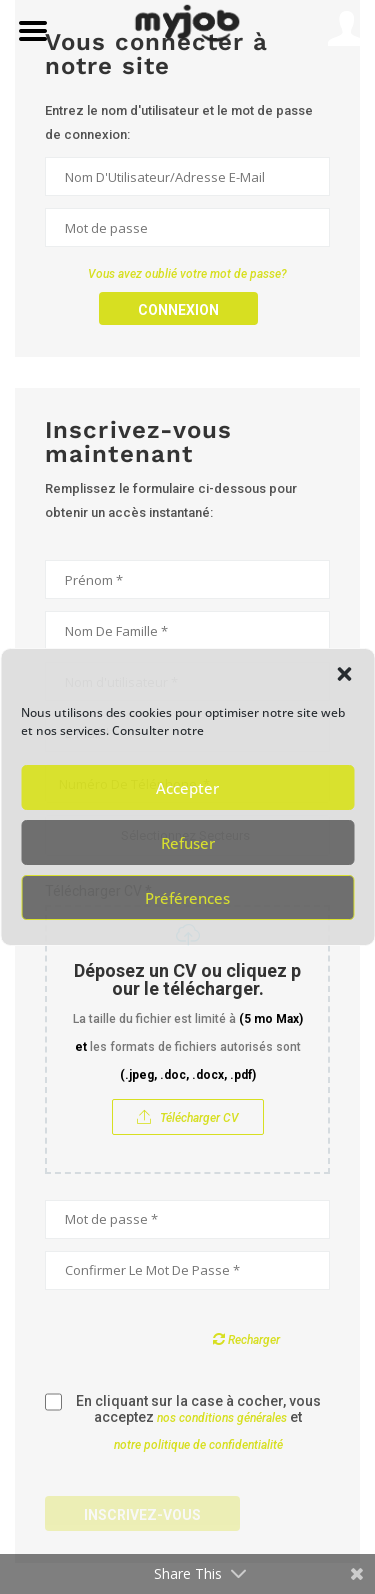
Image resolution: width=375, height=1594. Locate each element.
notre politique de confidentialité (198, 1445)
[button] (344, 674)
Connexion (178, 310)
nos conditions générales (222, 1418)
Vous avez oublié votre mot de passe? (187, 274)
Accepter (187, 788)
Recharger (246, 1339)
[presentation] (197, 1341)
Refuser (188, 843)
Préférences (187, 898)
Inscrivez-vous (142, 1515)
